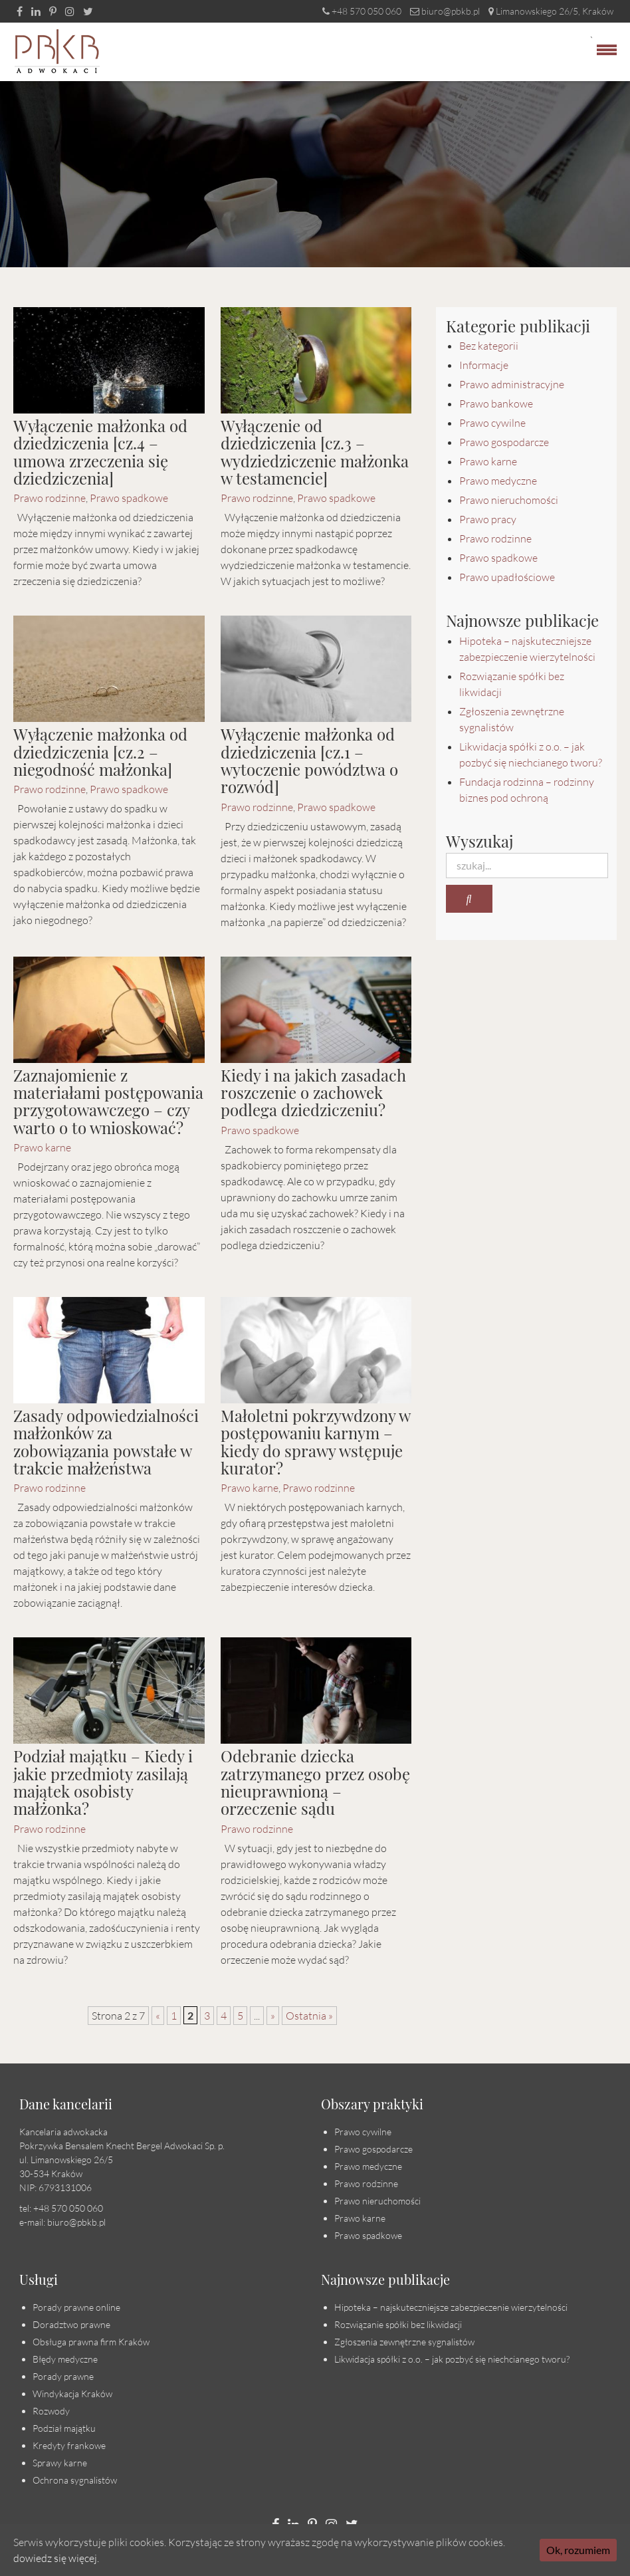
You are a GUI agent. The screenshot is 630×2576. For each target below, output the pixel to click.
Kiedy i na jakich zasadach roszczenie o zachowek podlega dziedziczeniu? (313, 1092)
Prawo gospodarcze (504, 442)
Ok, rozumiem (578, 2549)
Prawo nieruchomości (508, 500)
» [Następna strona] (272, 2015)
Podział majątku (64, 2428)
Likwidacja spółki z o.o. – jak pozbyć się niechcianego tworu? (452, 2359)
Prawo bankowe (496, 403)
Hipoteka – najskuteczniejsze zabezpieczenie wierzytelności (451, 2307)
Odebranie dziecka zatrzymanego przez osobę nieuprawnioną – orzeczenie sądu (315, 1782)
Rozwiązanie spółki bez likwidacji (398, 2324)
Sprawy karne (60, 2462)
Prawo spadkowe (129, 498)
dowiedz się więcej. (56, 2558)
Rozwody (51, 2410)
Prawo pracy (487, 519)
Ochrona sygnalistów (75, 2480)
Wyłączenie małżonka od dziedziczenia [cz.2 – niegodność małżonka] (100, 751)
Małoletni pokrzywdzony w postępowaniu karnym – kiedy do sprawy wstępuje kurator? (315, 1441)
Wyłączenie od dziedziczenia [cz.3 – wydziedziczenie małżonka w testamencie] (315, 452)
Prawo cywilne (492, 422)
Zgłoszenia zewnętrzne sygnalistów (404, 2341)
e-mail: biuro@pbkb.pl (62, 2222)
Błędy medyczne (65, 2359)
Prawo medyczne (498, 480)
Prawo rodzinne (49, 498)
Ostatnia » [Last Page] (309, 2015)
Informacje (483, 365)
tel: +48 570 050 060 (61, 2208)
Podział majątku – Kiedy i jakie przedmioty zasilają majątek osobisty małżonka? (103, 1782)
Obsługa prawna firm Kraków (91, 2341)
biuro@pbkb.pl (445, 11)
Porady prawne (63, 2376)
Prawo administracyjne (511, 384)
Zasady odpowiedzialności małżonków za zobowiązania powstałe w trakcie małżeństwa (106, 1441)
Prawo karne (42, 1147)
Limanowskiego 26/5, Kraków (550, 11)
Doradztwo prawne (71, 2324)
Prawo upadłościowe (507, 577)
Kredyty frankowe (69, 2445)
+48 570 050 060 (361, 11)
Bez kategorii (488, 345)
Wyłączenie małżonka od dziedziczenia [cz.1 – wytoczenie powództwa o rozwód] (309, 760)
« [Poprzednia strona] (158, 2015)
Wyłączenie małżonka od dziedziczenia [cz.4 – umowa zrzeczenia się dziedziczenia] (100, 452)
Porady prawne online (76, 2307)
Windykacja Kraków (72, 2393)
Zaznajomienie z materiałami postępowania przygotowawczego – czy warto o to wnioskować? (108, 1101)
